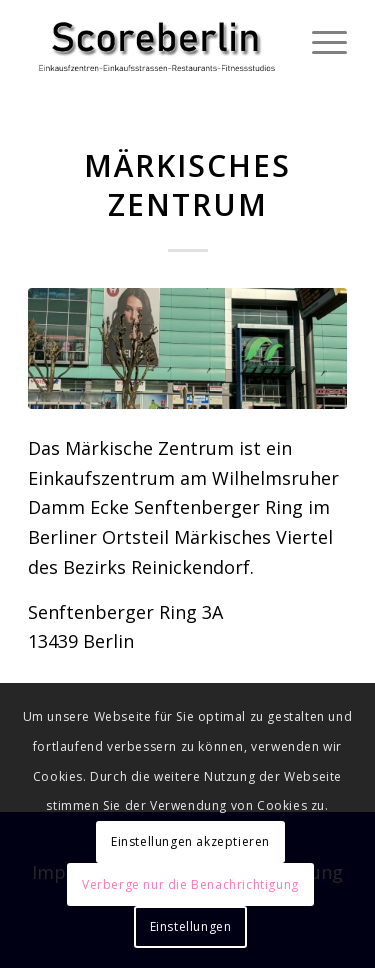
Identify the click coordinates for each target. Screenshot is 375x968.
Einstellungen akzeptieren (190, 841)
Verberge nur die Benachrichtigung (190, 884)
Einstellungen (191, 926)
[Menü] (319, 40)
